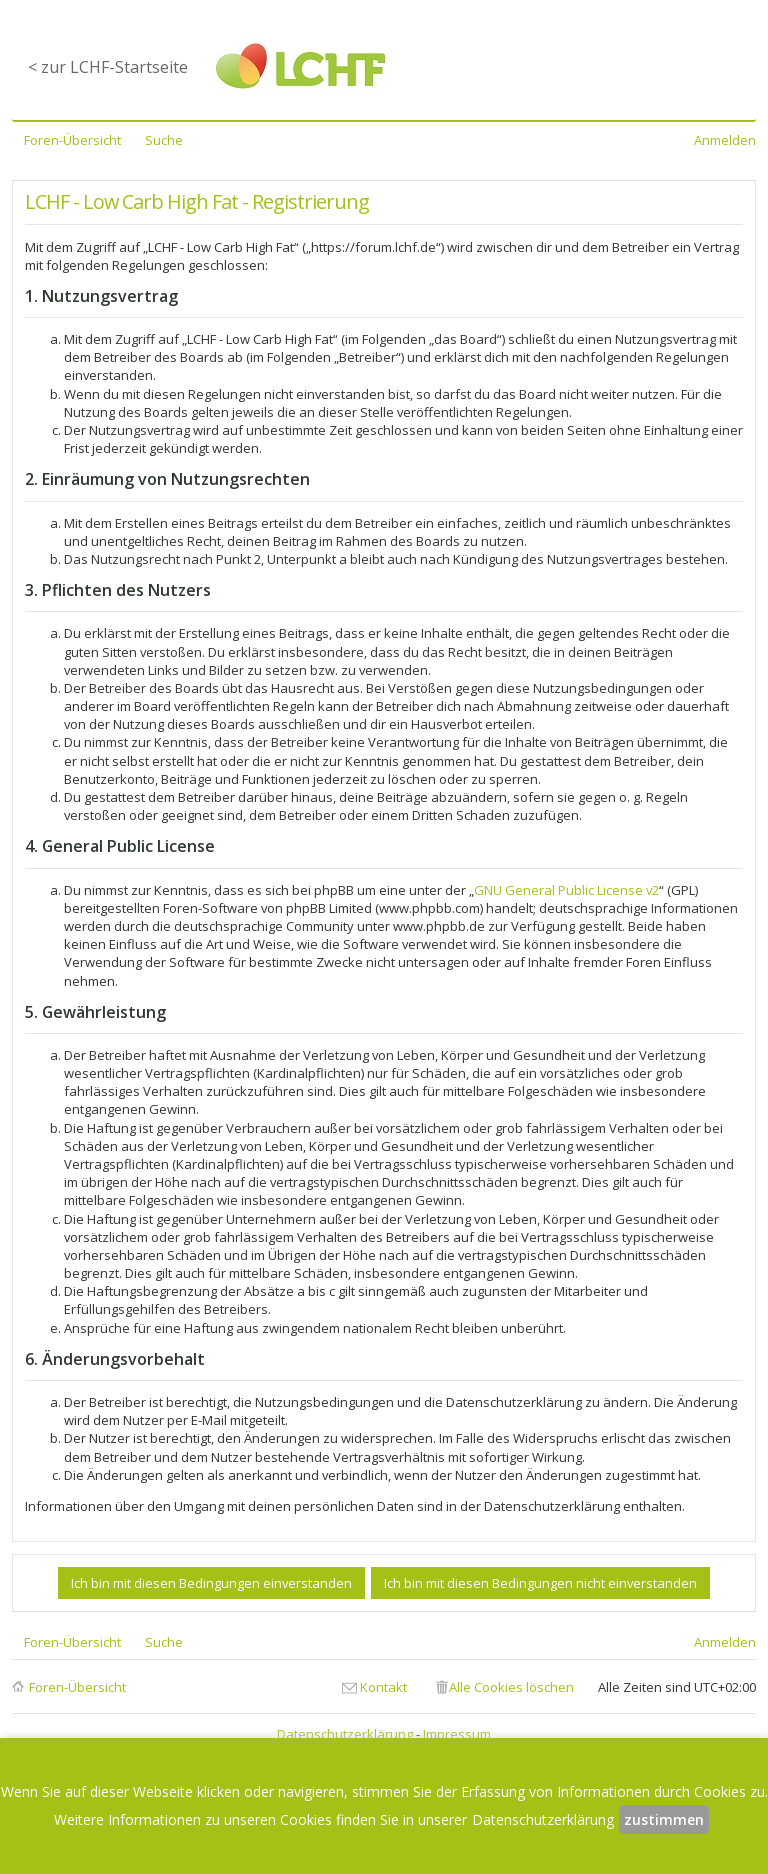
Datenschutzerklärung (345, 1734)
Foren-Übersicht (77, 1687)
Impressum (457, 1734)
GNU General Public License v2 (566, 890)
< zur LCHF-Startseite (108, 67)
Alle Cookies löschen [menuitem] (511, 1687)
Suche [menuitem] (164, 140)
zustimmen (664, 1819)
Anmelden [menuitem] (725, 140)
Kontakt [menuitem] (383, 1687)
